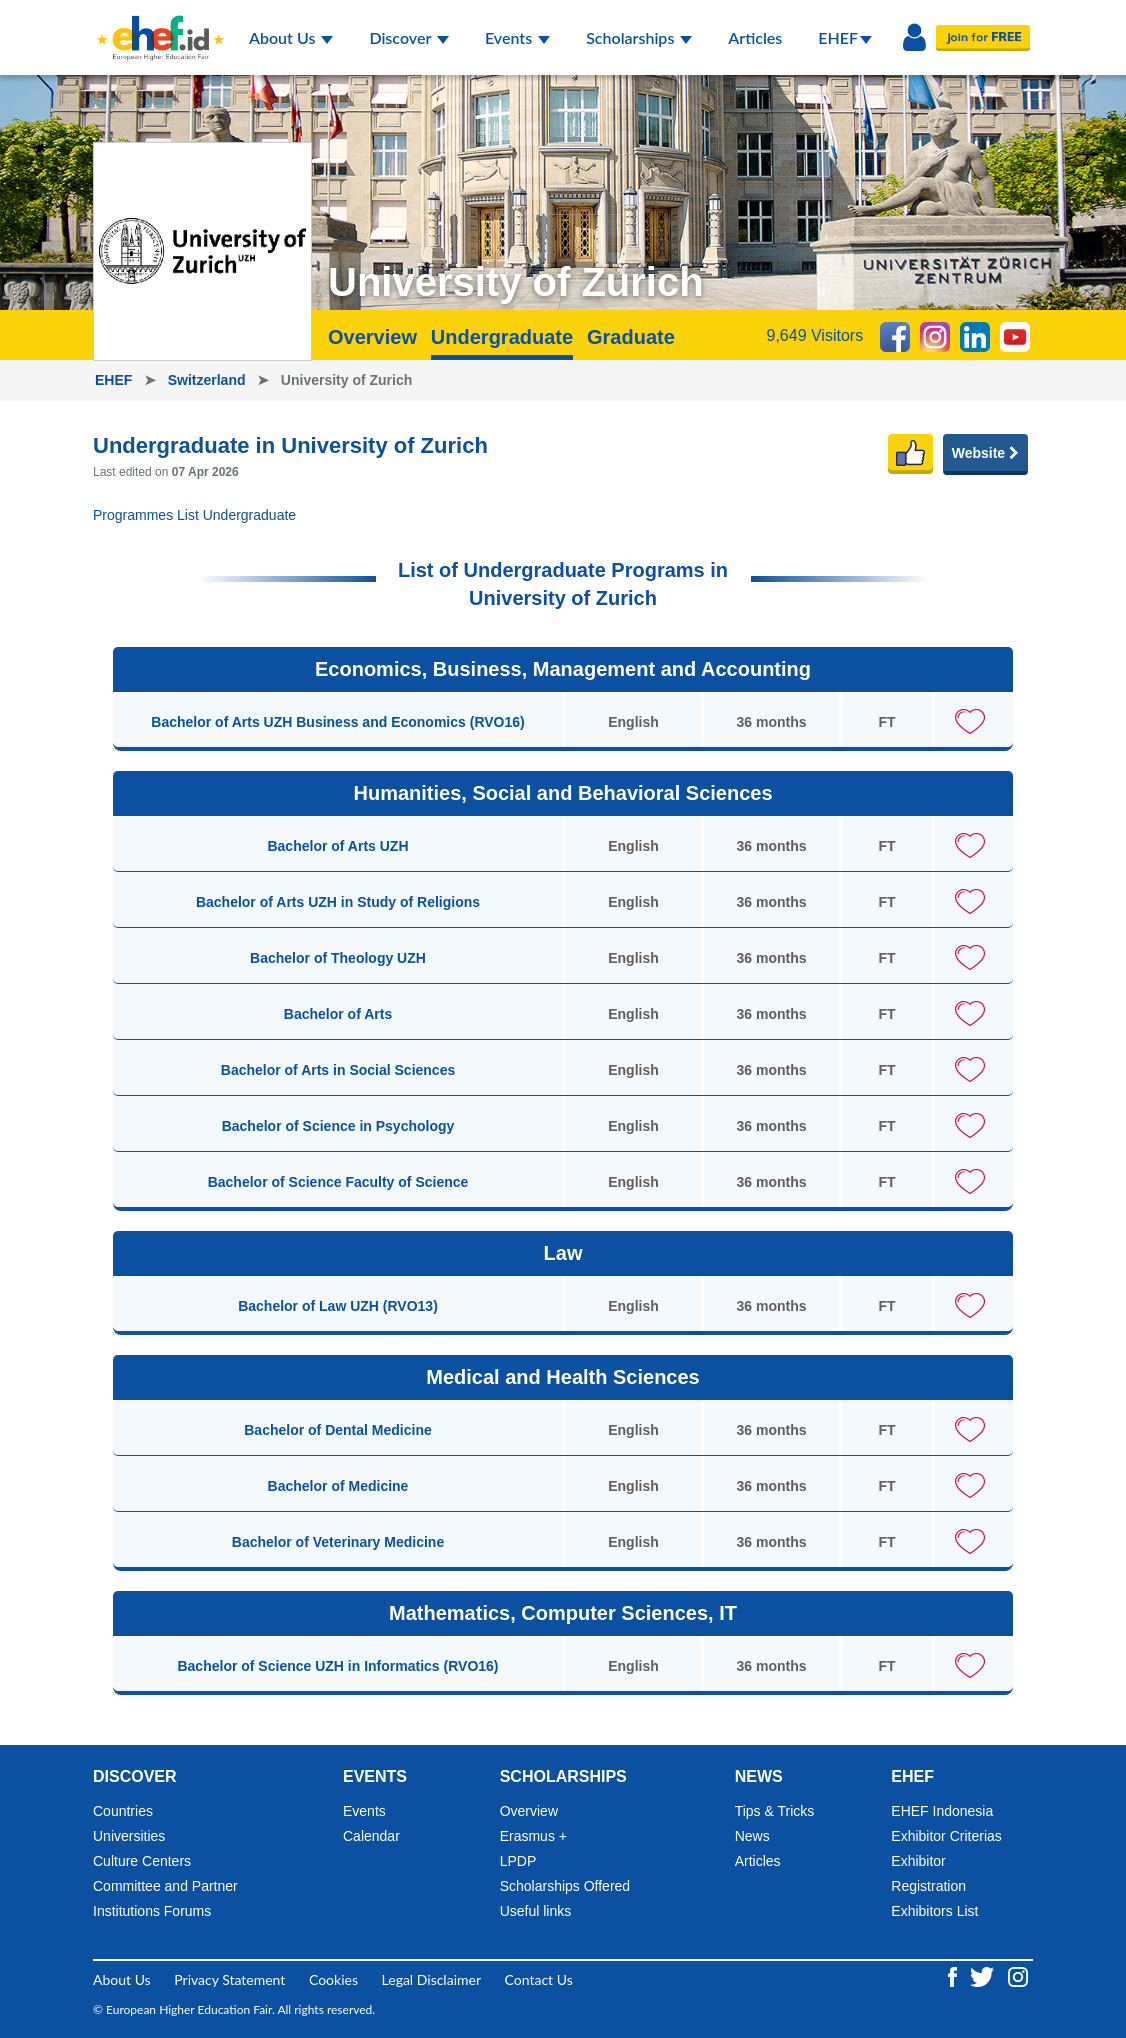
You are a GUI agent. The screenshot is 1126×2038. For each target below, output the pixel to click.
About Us (291, 37)
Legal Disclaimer (431, 1979)
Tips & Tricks (775, 1811)
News (752, 1836)
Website (985, 453)
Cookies (333, 1979)
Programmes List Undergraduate (194, 515)
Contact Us (539, 1979)
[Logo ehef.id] (154, 25)
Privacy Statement (229, 1979)
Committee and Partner (165, 1886)
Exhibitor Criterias (946, 1836)
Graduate (631, 337)
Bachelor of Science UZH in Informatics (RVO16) (337, 1666)
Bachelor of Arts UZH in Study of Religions (338, 902)
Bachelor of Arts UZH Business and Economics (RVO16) (337, 722)
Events (517, 37)
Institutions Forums (152, 1911)
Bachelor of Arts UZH (337, 846)
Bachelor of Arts (338, 1014)
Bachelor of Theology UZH (338, 958)
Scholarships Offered (565, 1886)
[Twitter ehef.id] (984, 1975)
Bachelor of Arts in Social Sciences (338, 1070)
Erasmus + (533, 1836)
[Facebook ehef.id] (954, 1975)
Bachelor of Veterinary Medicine (338, 1542)
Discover (409, 37)
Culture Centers (142, 1861)
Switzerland (209, 380)
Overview (372, 337)
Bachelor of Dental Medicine (337, 1430)
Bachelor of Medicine (338, 1486)
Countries (123, 1811)
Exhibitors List (934, 1911)
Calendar (371, 1836)
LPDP (518, 1861)
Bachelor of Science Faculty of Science (338, 1182)
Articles (755, 37)
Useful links (536, 1911)
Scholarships (639, 37)
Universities (129, 1836)
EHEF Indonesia (942, 1811)
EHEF (845, 37)
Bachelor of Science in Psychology (338, 1126)
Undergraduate (502, 337)
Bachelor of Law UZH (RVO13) (338, 1306)
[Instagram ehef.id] (1018, 1975)
